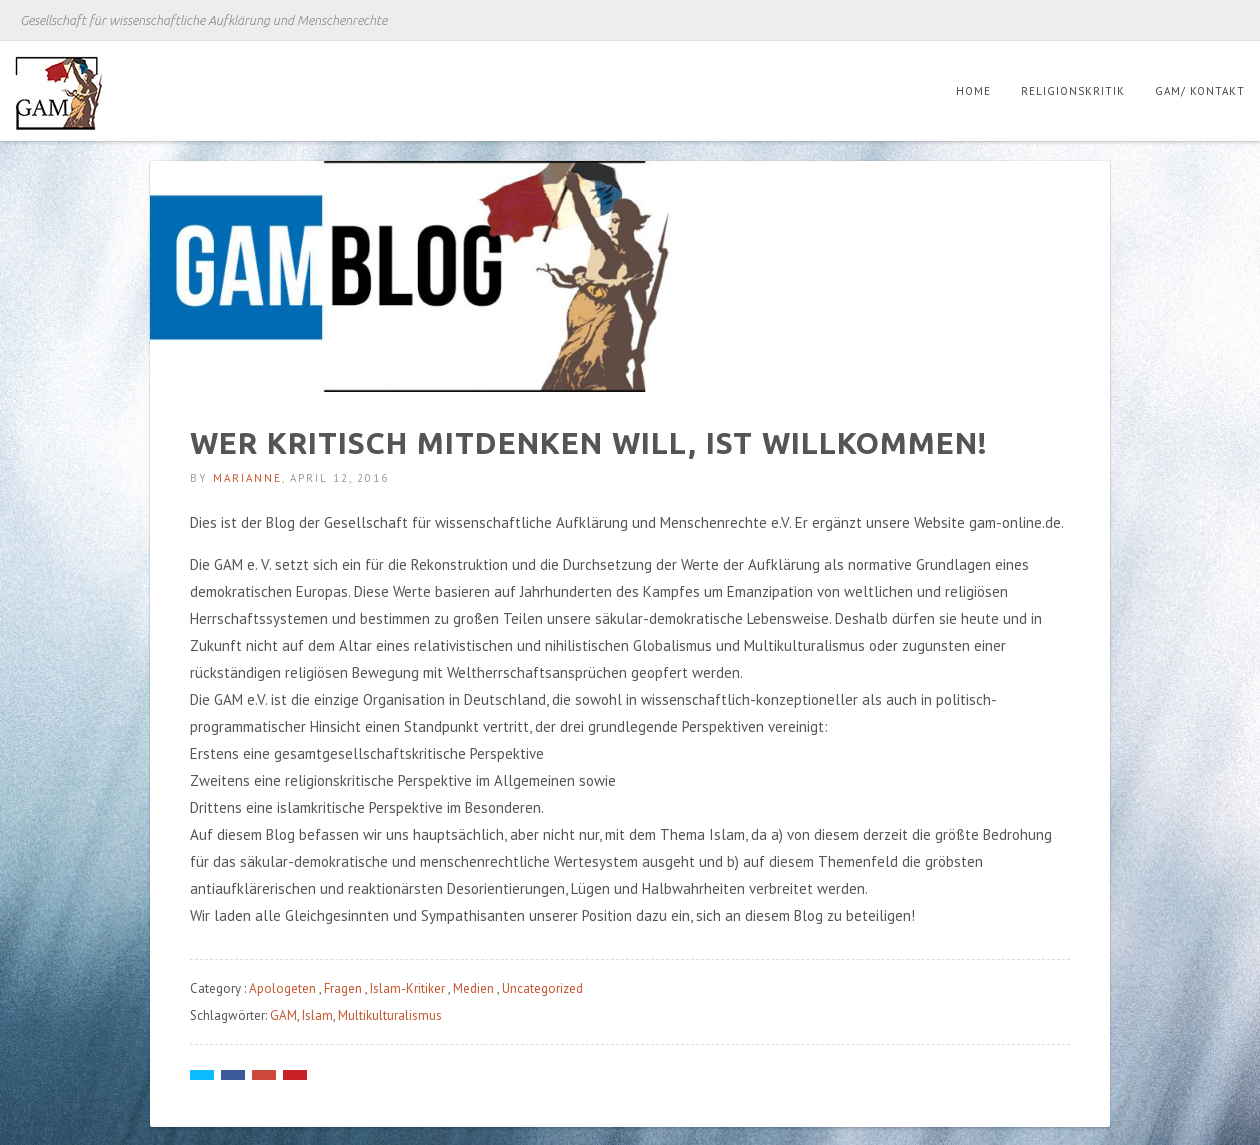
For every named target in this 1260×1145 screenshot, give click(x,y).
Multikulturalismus (390, 1015)
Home (973, 91)
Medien (473, 988)
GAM (283, 1015)
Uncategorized (542, 988)
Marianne (247, 478)
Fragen (343, 988)
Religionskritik (1073, 91)
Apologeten (282, 988)
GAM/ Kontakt (1200, 91)
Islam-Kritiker (407, 988)
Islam (317, 1015)
